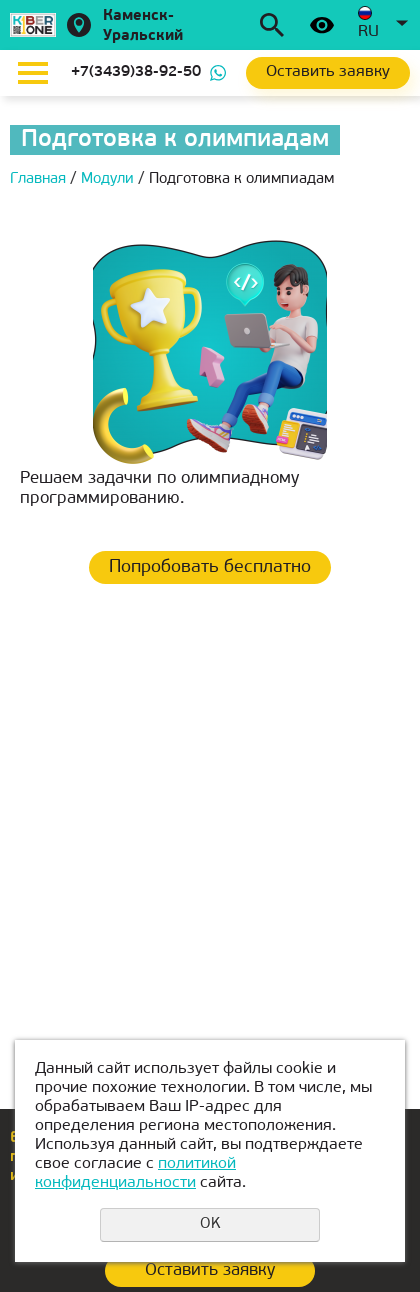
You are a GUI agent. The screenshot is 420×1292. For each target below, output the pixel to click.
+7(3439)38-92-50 (136, 72)
